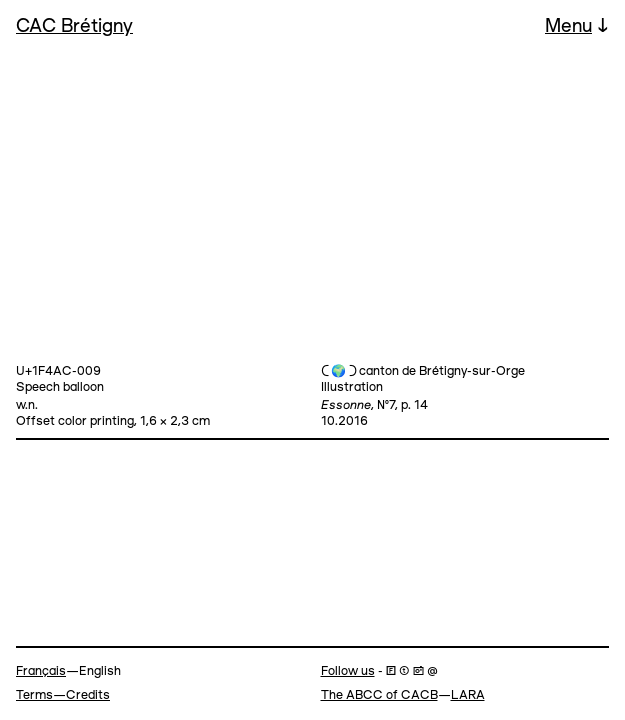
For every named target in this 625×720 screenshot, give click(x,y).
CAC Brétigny (74, 27)
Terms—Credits (63, 695)
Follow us (348, 671)
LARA (468, 695)
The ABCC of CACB (379, 695)
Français (41, 671)
